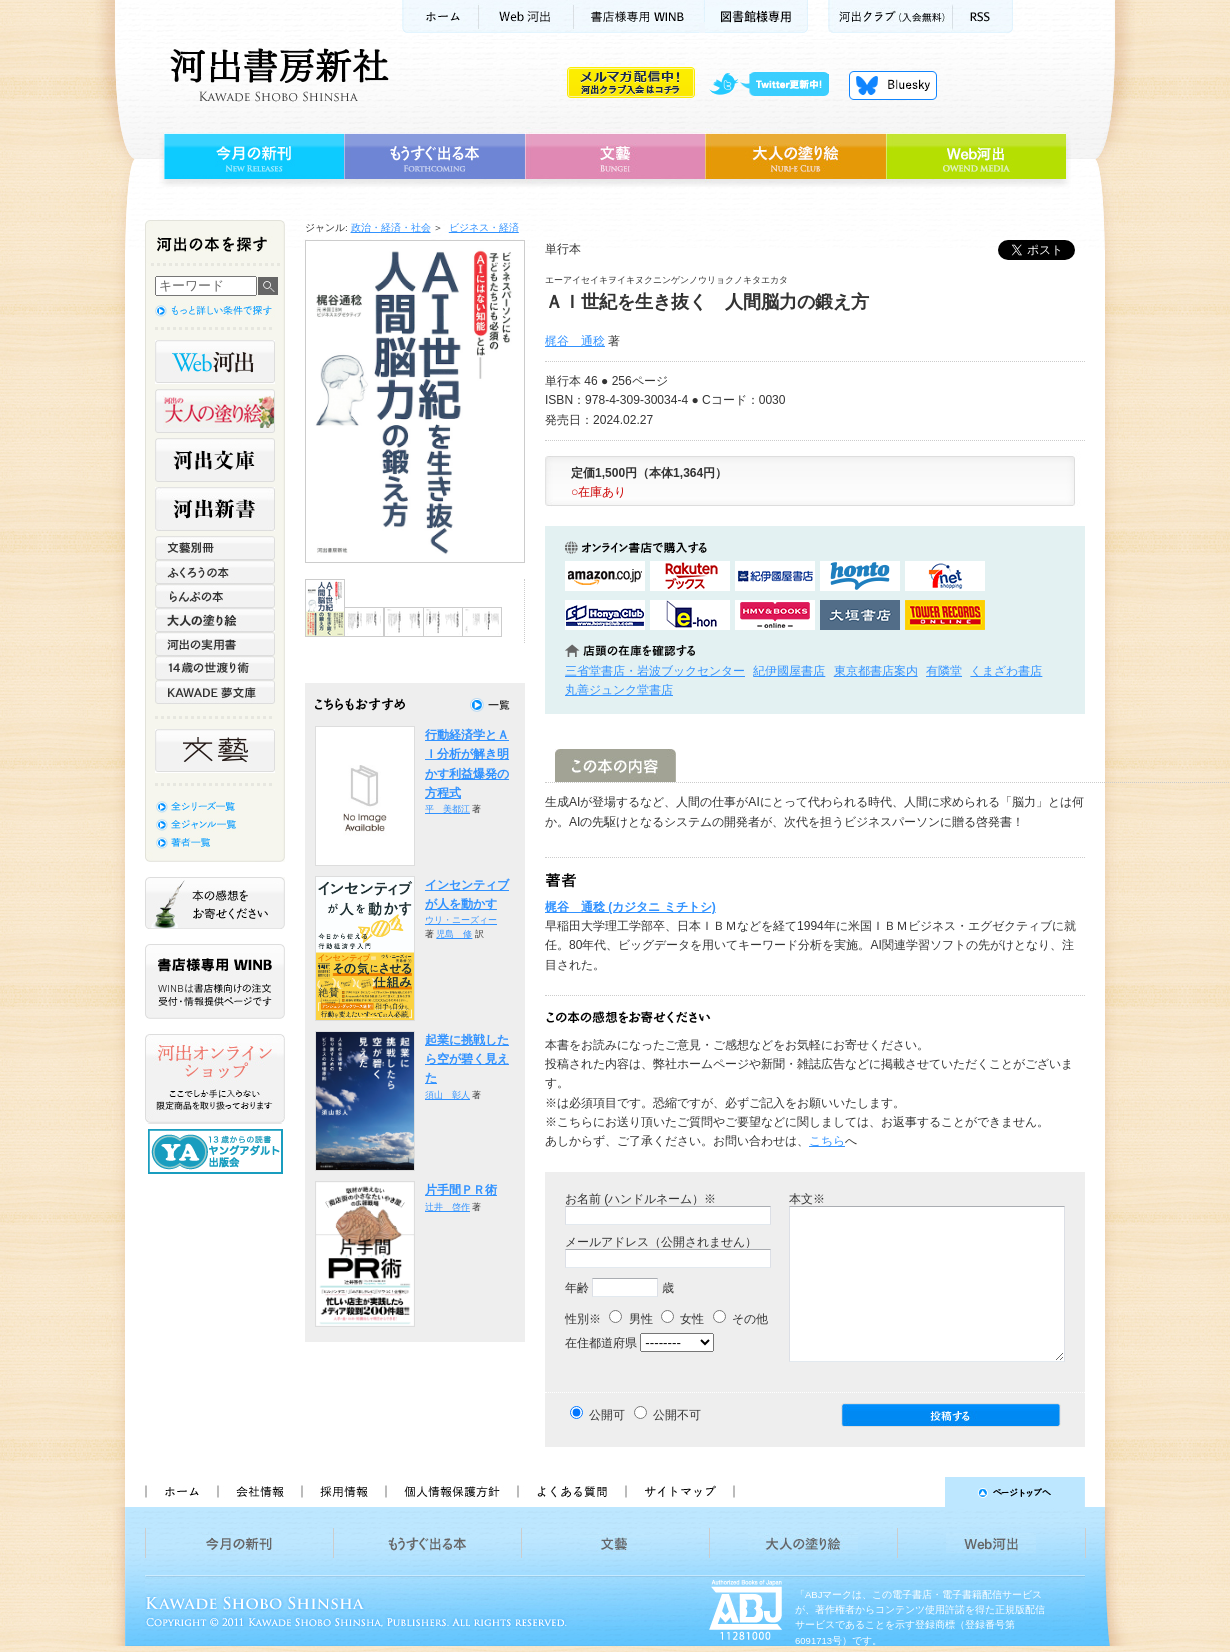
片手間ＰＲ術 (461, 1190)
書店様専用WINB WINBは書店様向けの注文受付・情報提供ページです (215, 981)
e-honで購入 (690, 615)
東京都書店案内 (876, 671)
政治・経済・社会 (391, 227)
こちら (827, 1141)
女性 (682, 1319)
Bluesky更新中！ (893, 85)
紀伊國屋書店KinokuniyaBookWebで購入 (775, 576)
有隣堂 (944, 671)
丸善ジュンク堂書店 (619, 690)
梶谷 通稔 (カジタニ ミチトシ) (630, 907)
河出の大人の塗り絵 (215, 411)
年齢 (577, 1288)
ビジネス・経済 (484, 227)
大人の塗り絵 (795, 157)
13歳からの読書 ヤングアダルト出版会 (218, 1151)
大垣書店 (860, 615)
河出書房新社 (276, 75)
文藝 (615, 157)
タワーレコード (945, 615)
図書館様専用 (756, 16)
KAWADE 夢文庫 (215, 692)
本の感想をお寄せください (215, 903)
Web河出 (526, 16)
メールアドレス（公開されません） (661, 1242)
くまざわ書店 (1006, 671)
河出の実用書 (215, 644)
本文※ (807, 1199)
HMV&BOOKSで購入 (775, 615)
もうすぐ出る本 (434, 157)
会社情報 (259, 1492)
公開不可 (677, 1415)
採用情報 (343, 1492)
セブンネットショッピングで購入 (945, 576)
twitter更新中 (776, 85)
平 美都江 (447, 809)
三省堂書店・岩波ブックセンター (655, 671)
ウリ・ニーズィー (461, 920)
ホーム (440, 16)
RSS (983, 16)
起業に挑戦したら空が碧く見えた (467, 1059)
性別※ (583, 1319)
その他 (740, 1319)
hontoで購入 (860, 576)
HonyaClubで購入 (605, 615)
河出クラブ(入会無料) (890, 16)
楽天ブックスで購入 (690, 576)
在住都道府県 (601, 1343)
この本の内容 (615, 765)
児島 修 (454, 934)
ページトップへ (918, 1492)
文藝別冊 (215, 548)
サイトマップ (680, 1492)
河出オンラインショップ (215, 1079)
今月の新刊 (251, 157)
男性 (630, 1319)
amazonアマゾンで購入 (605, 576)
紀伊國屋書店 (789, 671)
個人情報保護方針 (451, 1492)
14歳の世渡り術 (215, 668)
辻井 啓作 (447, 1207)
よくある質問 (571, 1492)
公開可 (607, 1415)
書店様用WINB (639, 16)
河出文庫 (215, 460)
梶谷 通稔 (575, 341)
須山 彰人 (447, 1095)
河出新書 (215, 509)
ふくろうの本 (215, 572)
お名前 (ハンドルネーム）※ (640, 1199)
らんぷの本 (215, 596)
